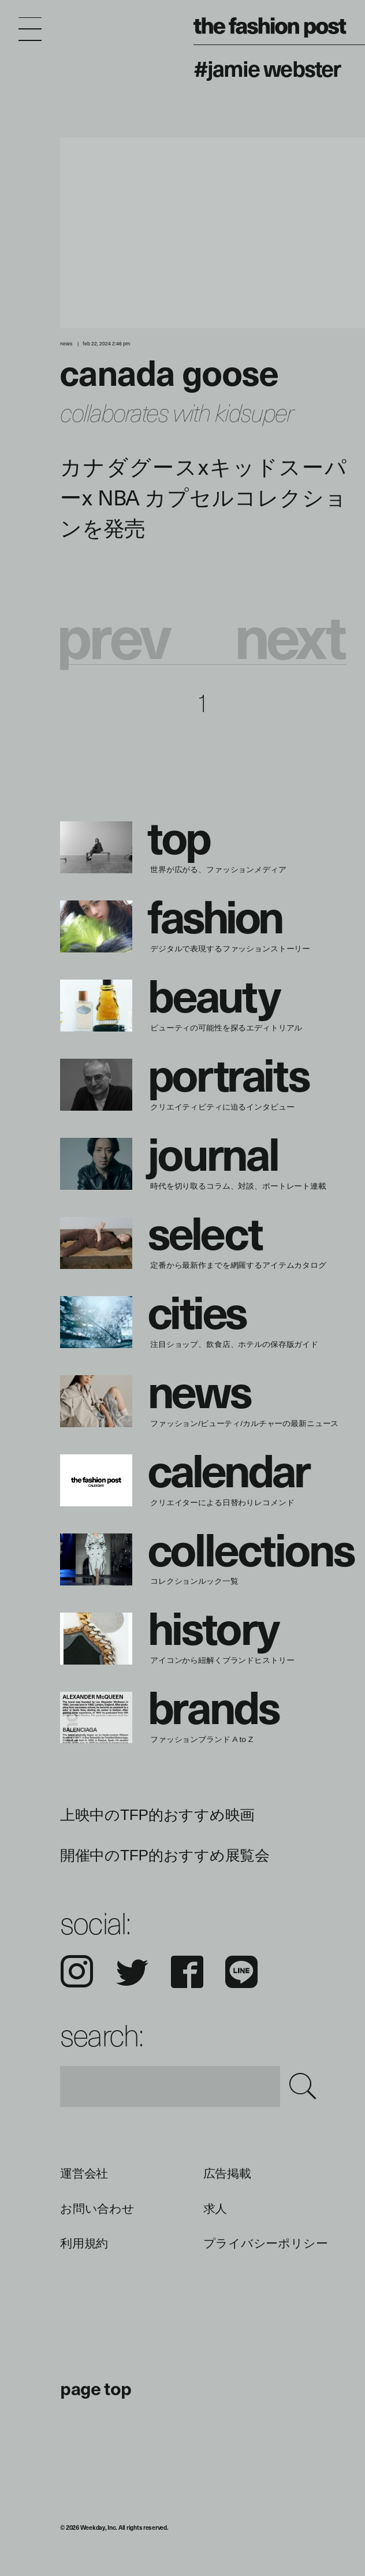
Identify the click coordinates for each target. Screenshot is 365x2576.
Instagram (77, 1971)
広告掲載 (227, 2173)
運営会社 (84, 2173)
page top (95, 2388)
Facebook (187, 1971)
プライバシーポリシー (265, 2243)
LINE (241, 1971)
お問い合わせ (97, 2208)
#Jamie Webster (266, 67)
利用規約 (84, 2243)
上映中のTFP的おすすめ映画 (157, 1815)
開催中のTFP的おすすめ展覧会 (165, 1855)
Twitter (132, 1971)
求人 (215, 2208)
